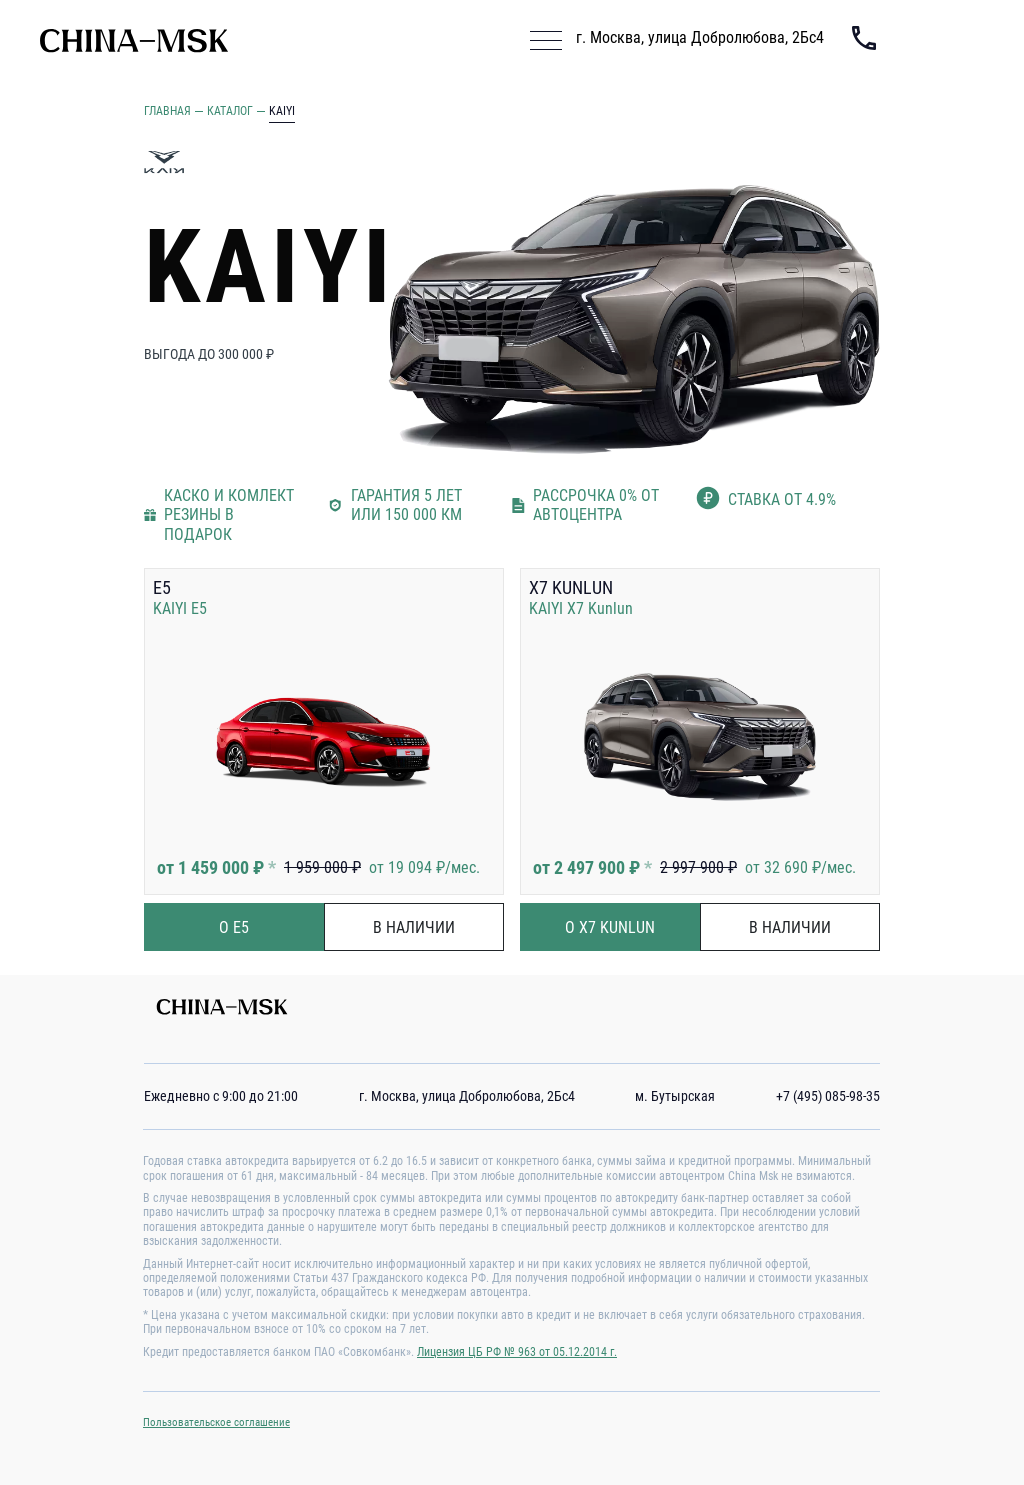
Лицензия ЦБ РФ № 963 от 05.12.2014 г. (517, 1352)
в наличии (414, 927)
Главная (167, 111)
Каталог (230, 111)
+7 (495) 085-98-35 (828, 1096)
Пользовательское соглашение (216, 1422)
